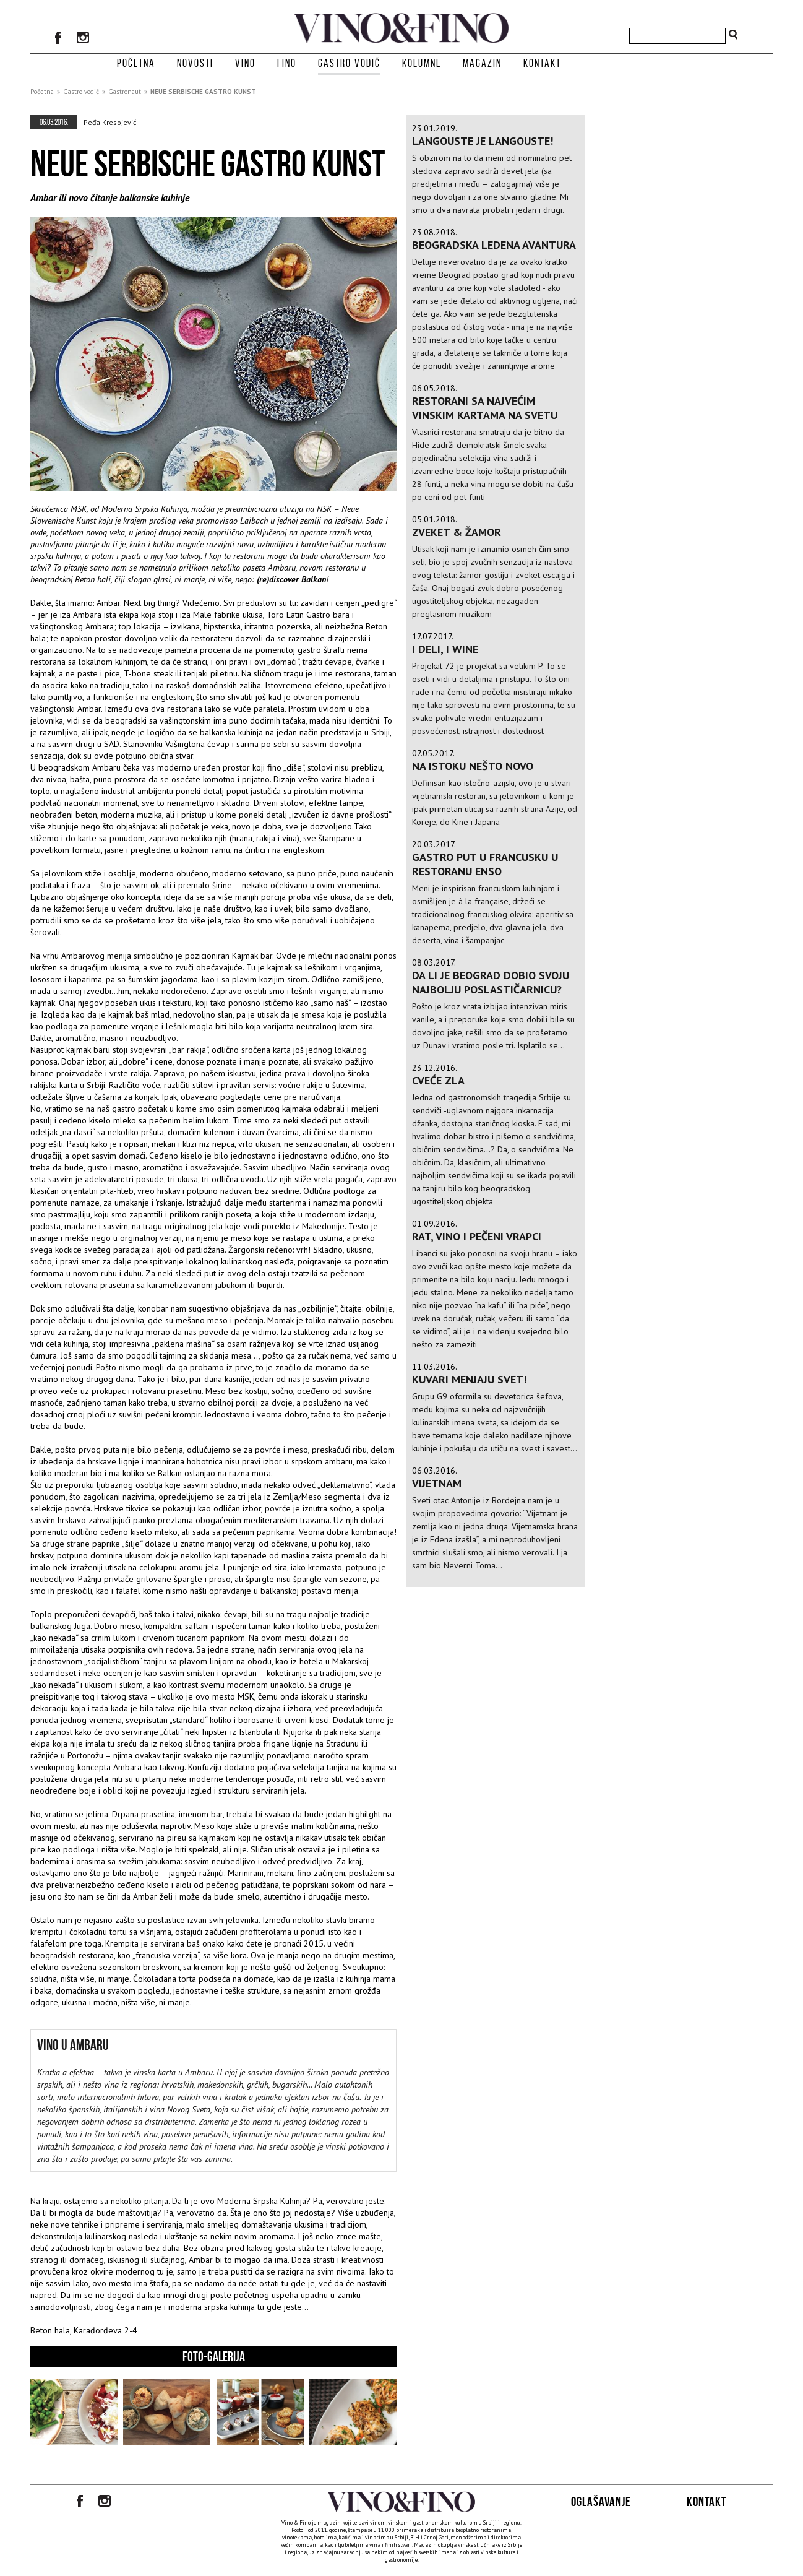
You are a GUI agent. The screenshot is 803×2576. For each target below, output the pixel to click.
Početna (136, 63)
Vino (245, 63)
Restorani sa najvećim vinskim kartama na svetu (484, 408)
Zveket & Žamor (456, 532)
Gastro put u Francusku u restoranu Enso (485, 864)
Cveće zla (438, 1080)
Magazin (482, 63)
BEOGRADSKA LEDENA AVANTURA (494, 245)
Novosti (195, 63)
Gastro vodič (349, 63)
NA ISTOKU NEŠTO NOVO (472, 766)
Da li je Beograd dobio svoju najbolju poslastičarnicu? (490, 982)
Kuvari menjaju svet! (469, 1379)
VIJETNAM (437, 1483)
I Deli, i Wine (445, 649)
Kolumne (421, 63)
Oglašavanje (601, 2501)
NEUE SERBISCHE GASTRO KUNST (203, 91)
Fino (286, 63)
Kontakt (542, 63)
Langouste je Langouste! (482, 141)
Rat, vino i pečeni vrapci (476, 1236)
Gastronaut (124, 91)
